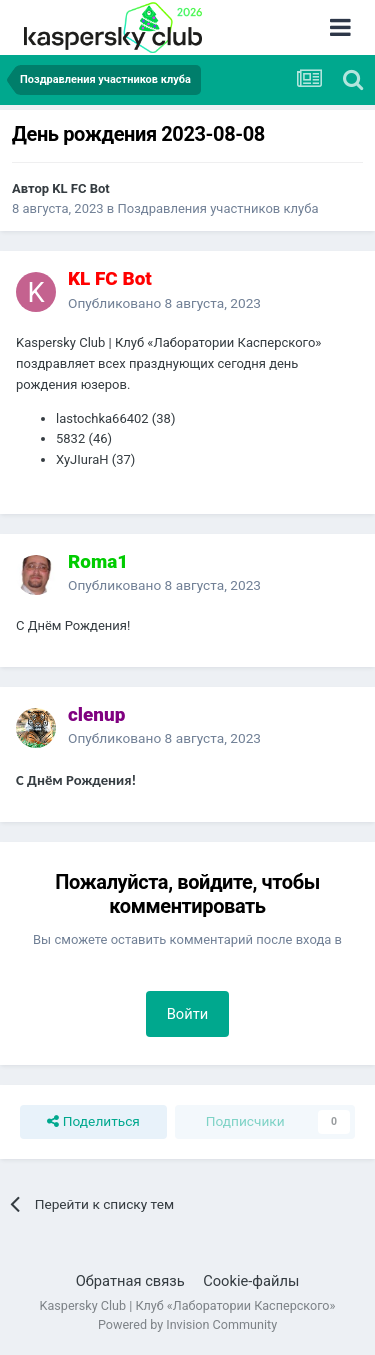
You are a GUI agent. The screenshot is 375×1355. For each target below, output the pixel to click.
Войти (188, 1014)
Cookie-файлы (251, 1281)
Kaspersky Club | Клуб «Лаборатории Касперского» (188, 1305)
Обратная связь (130, 1281)
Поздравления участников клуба (218, 208)
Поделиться (93, 1122)
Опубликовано (164, 303)
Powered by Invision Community (187, 1324)
